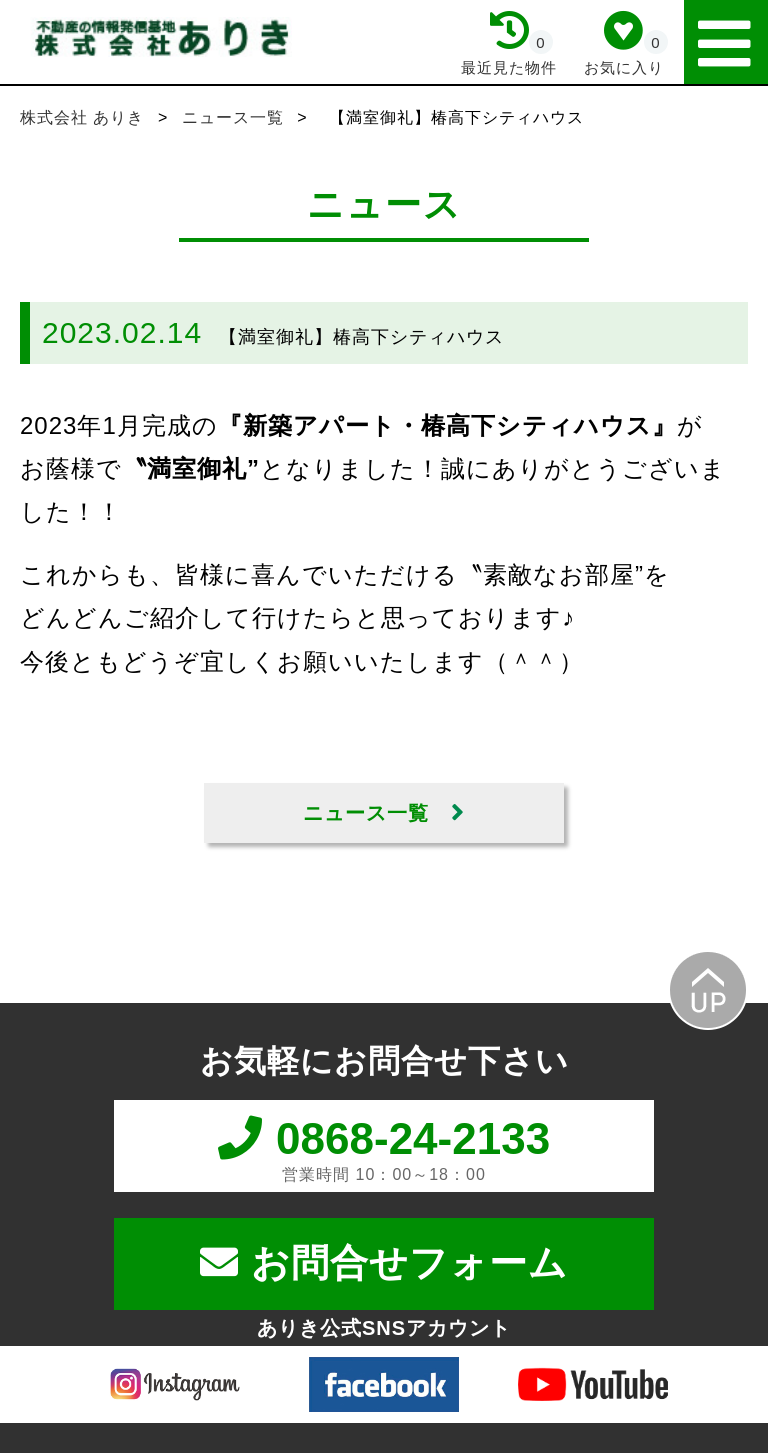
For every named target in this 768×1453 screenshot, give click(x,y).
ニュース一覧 (235, 117)
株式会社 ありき (85, 117)
